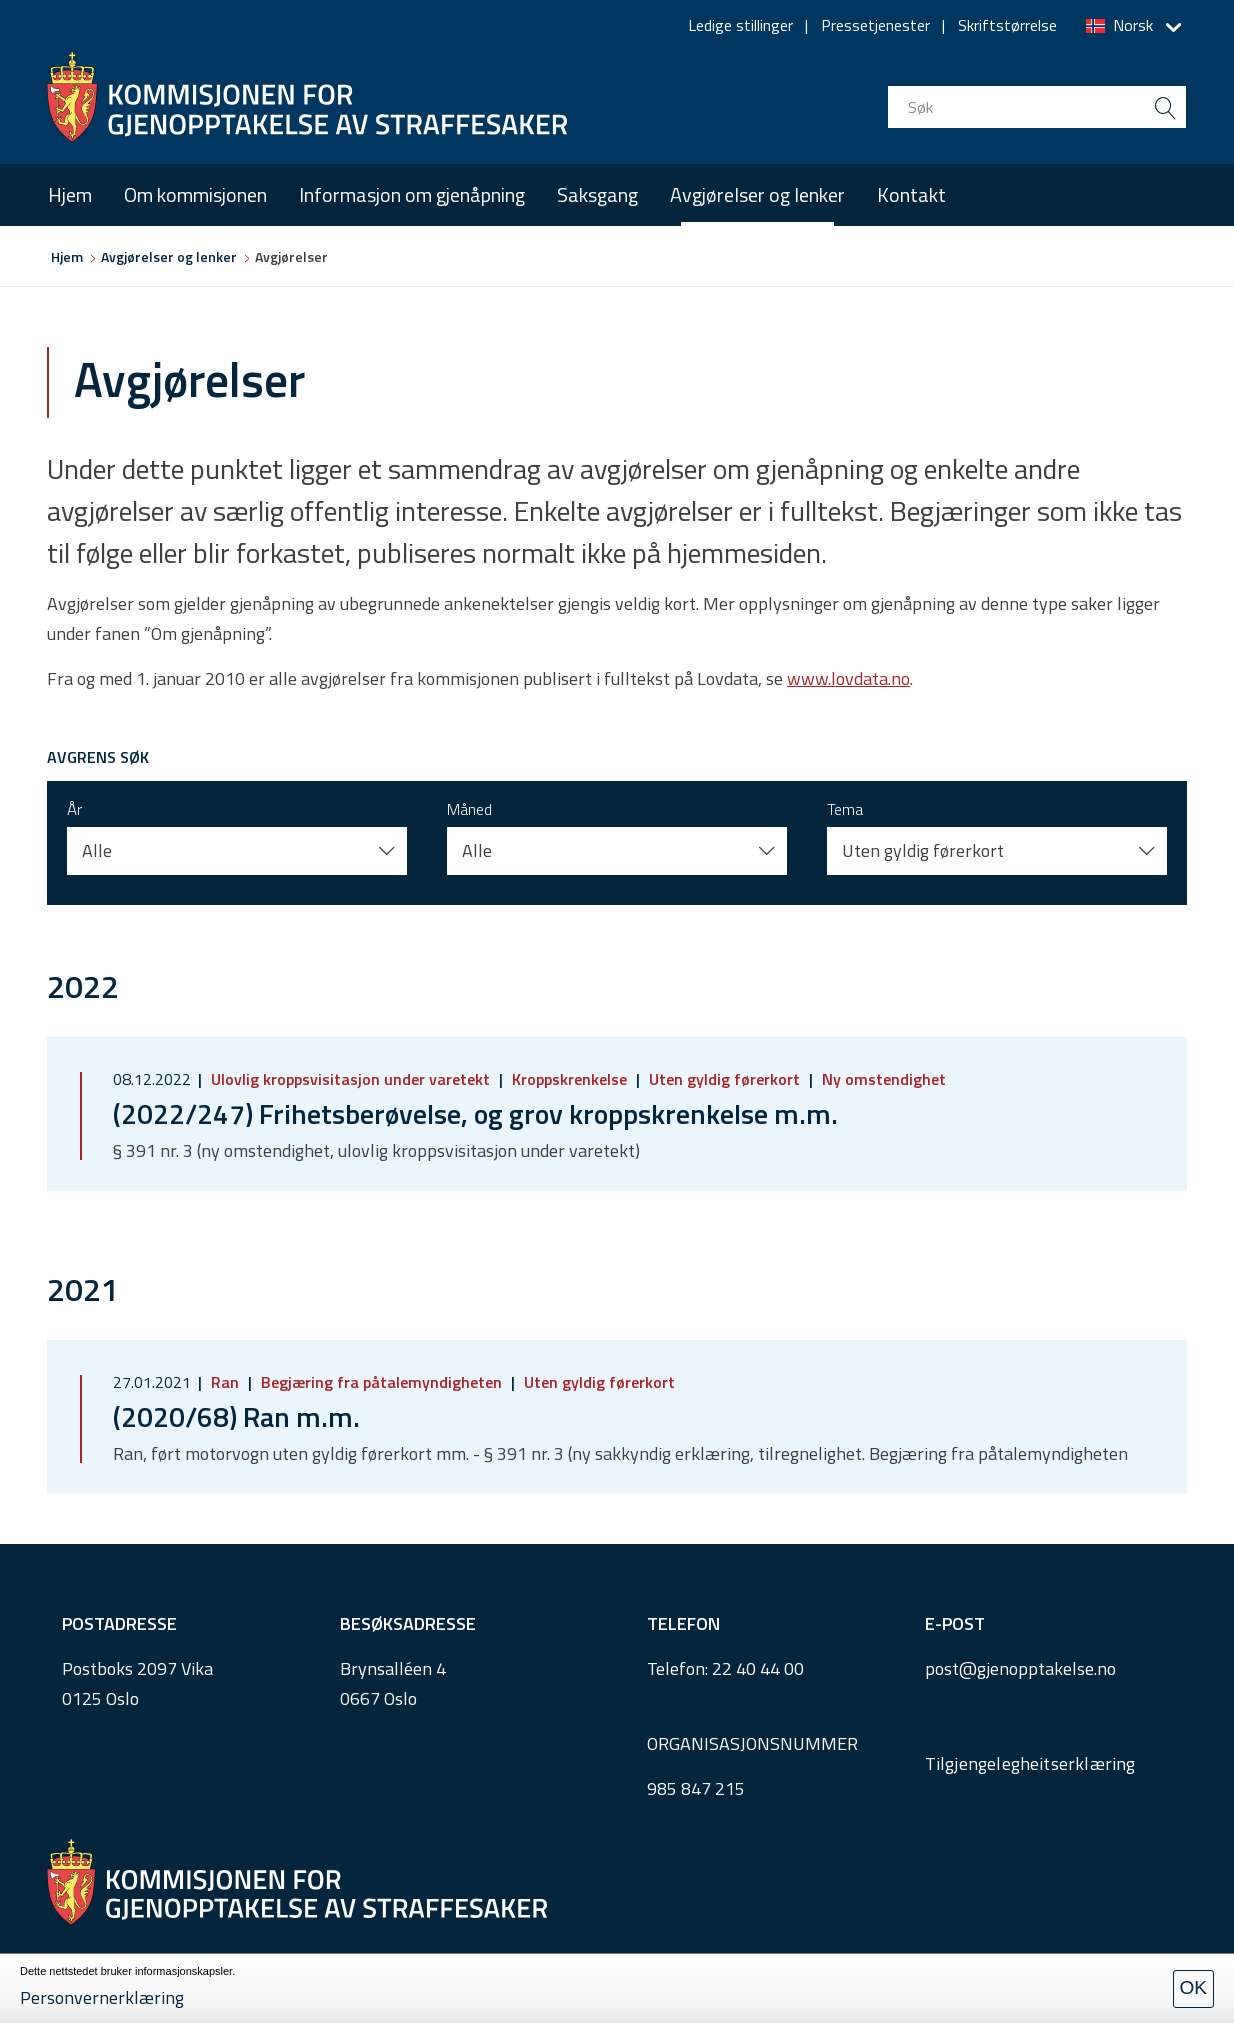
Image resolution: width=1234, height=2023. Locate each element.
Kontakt (911, 194)
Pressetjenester (875, 25)
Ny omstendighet (882, 1079)
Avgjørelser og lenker (757, 194)
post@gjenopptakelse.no (1020, 1668)
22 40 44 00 (758, 1668)
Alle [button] (97, 850)
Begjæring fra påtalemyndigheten (381, 1382)
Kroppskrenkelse (569, 1079)
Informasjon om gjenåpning (412, 194)
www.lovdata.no (848, 678)
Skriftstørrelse (1007, 25)
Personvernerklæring (102, 1997)
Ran (225, 1382)
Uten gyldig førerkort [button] (923, 850)
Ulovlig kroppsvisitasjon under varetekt (350, 1079)
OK (1193, 1987)
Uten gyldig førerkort (724, 1079)
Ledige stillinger (740, 25)
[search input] (1037, 107)
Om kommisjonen (195, 194)
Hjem (70, 194)
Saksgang (597, 194)
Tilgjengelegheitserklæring (1030, 1763)
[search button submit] (1165, 107)
